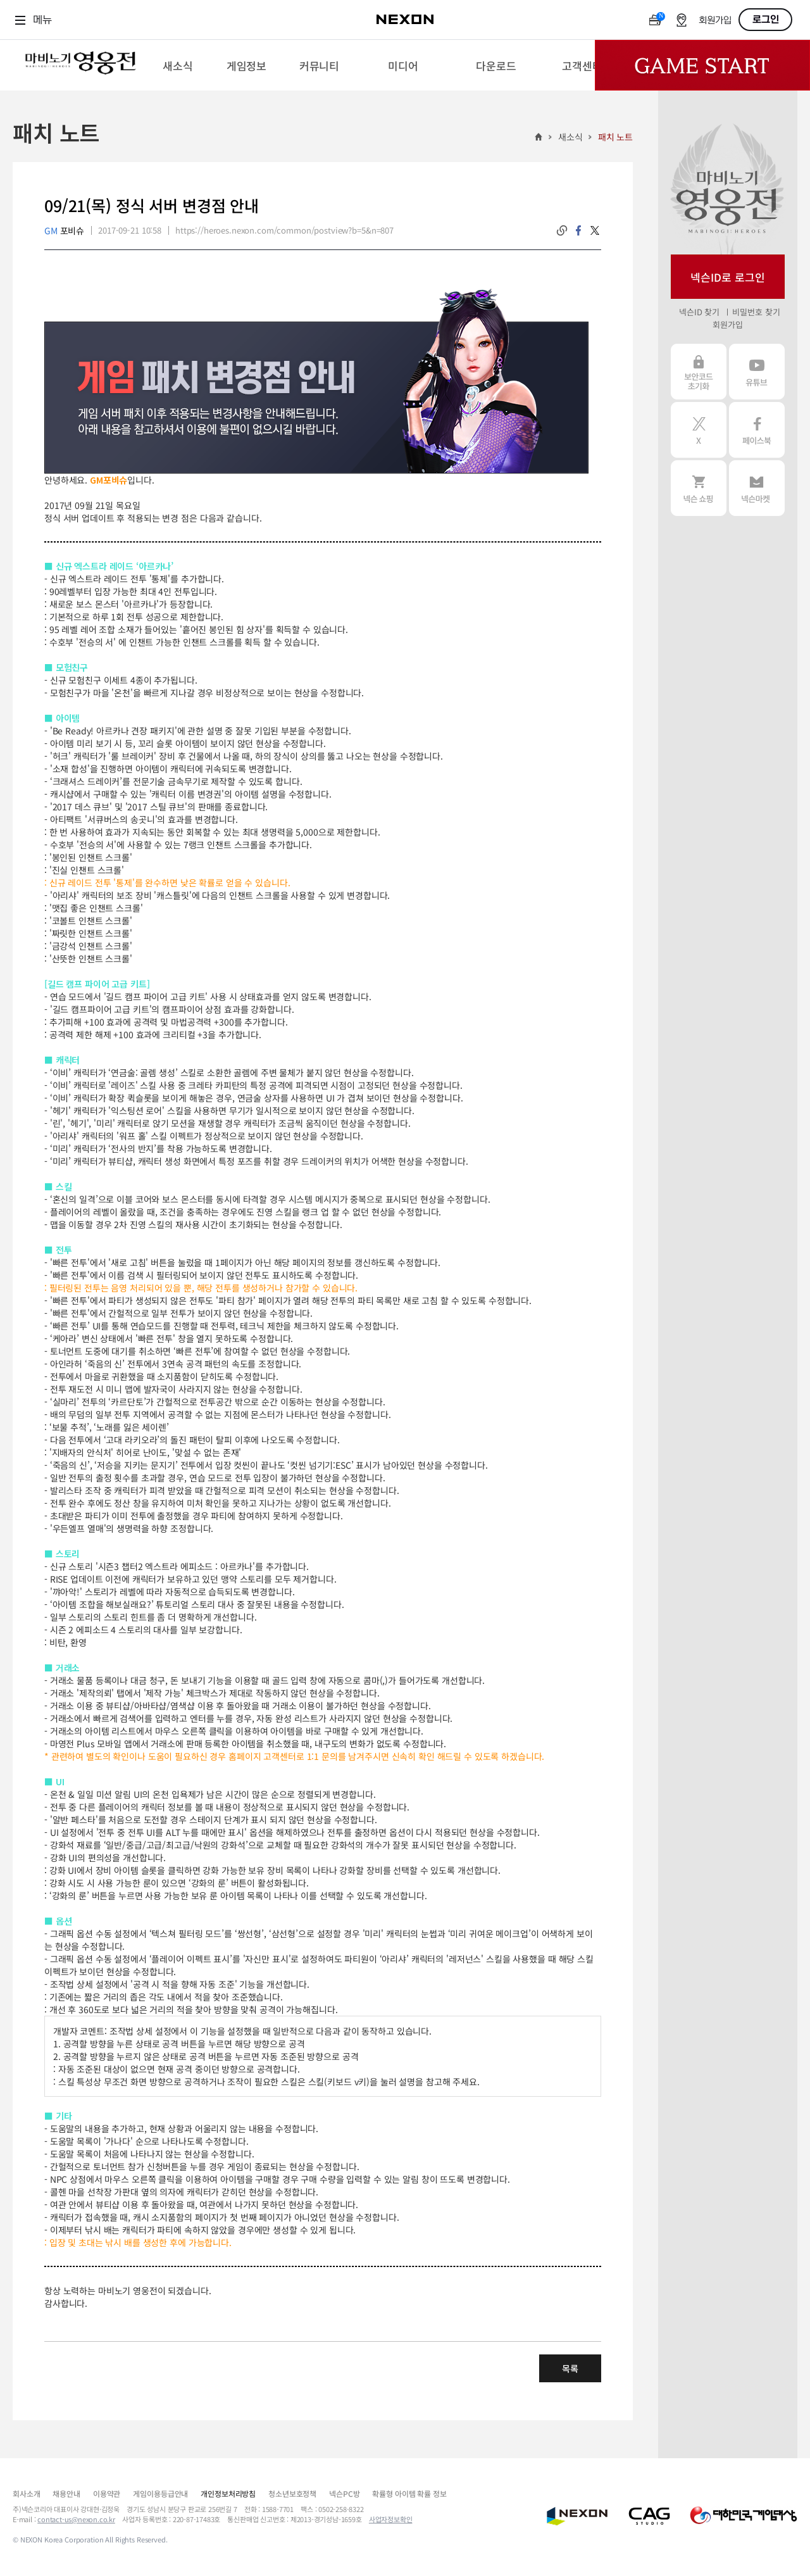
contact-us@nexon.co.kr (76, 2519)
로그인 (765, 19)
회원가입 (715, 20)
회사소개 (26, 2493)
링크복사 (562, 230)
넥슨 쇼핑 (698, 488)
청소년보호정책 (292, 2493)
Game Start (702, 65)
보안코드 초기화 (698, 371)
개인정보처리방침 (228, 2493)
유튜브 (757, 371)
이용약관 (106, 2493)
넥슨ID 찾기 (699, 312)
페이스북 (757, 430)
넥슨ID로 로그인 (727, 277)
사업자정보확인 (391, 2519)
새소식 (570, 136)
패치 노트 (615, 136)
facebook (578, 230)
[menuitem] (177, 65)
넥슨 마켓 (757, 488)
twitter (595, 230)
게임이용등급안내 (160, 2493)
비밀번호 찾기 (756, 312)
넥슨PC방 (344, 2493)
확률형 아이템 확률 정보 (409, 2493)
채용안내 (66, 2493)
